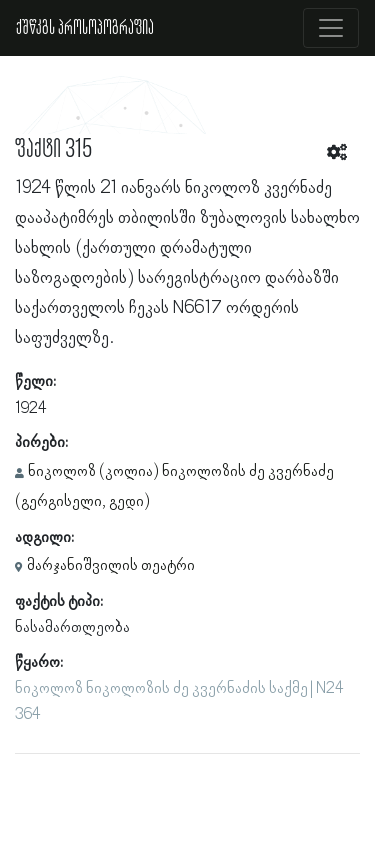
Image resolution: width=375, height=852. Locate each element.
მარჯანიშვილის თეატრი (111, 566)
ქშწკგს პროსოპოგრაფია (85, 28)
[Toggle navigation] (331, 28)
